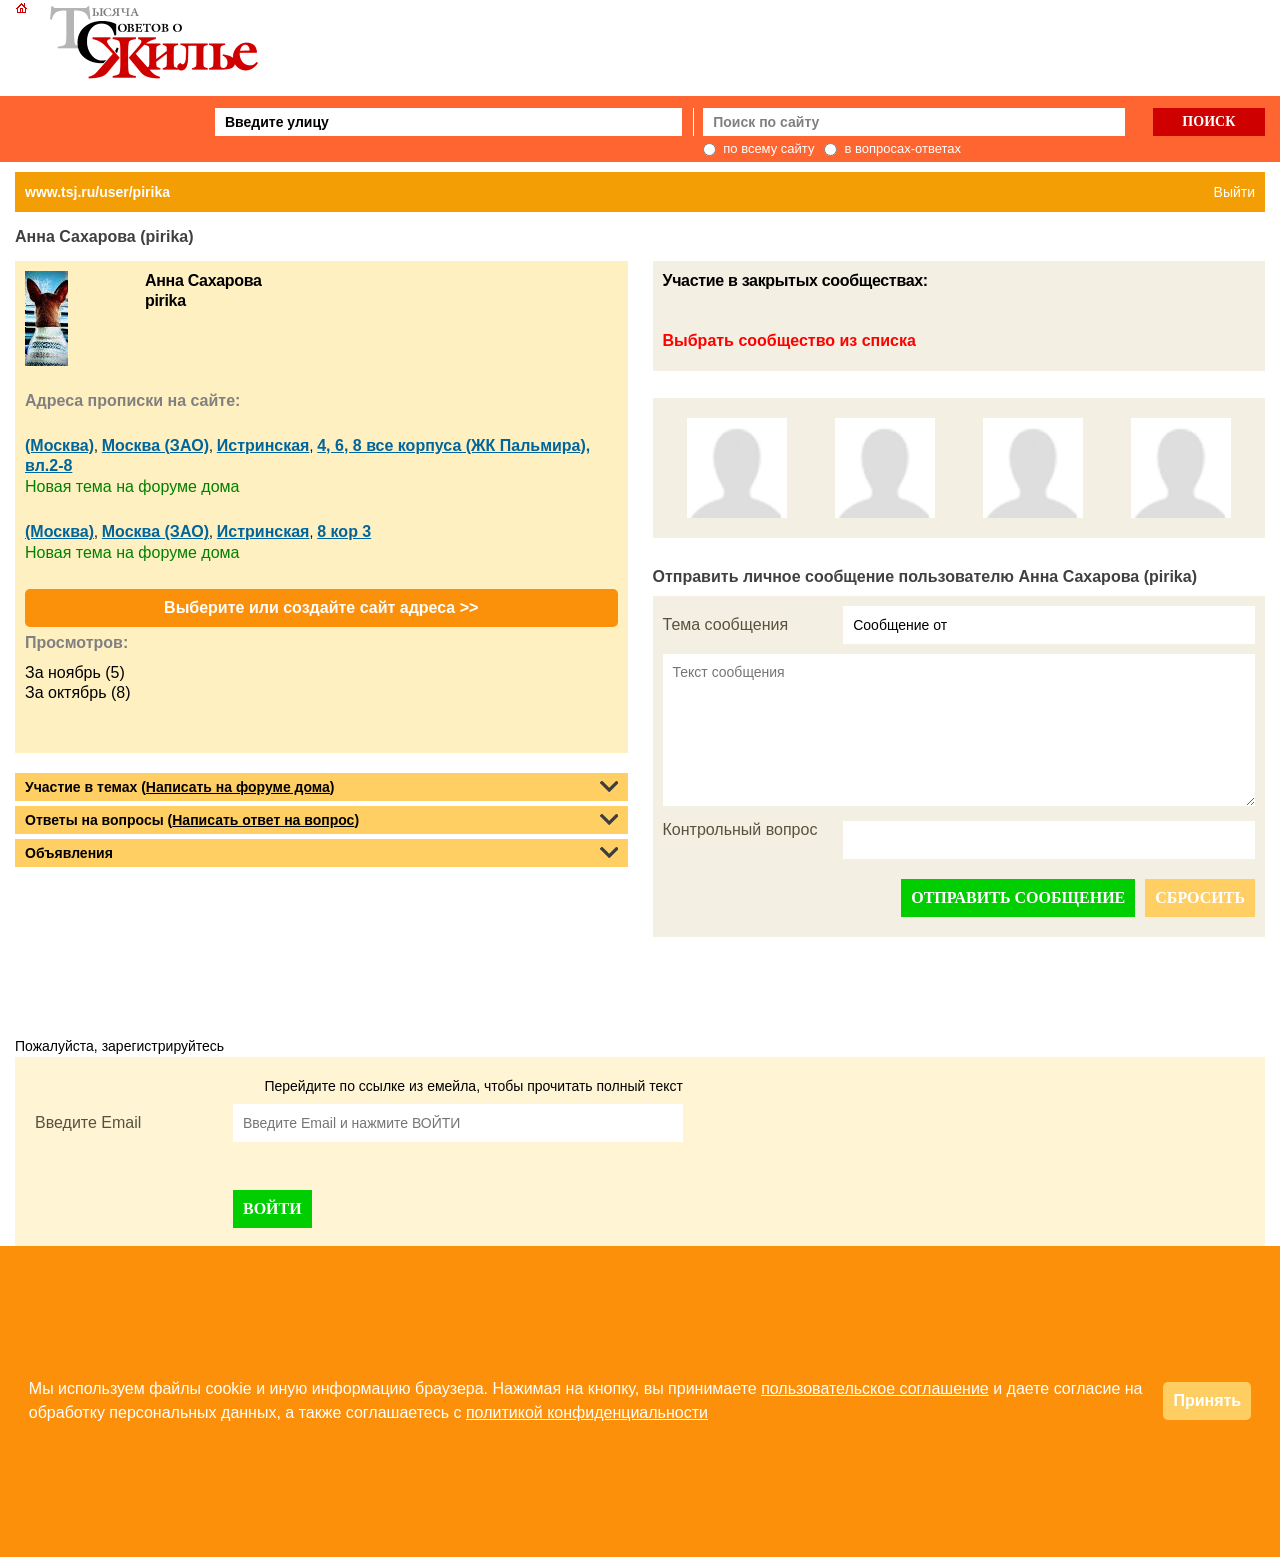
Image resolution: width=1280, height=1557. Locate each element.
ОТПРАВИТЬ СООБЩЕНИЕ (1018, 897)
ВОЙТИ (272, 1208)
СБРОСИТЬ (1200, 897)
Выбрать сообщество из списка (789, 340)
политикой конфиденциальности (587, 1412)
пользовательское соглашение (875, 1388)
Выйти (1234, 192)
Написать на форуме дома (238, 787)
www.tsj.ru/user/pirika (97, 192)
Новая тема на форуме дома (132, 486)
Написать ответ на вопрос (263, 820)
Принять (1207, 1400)
